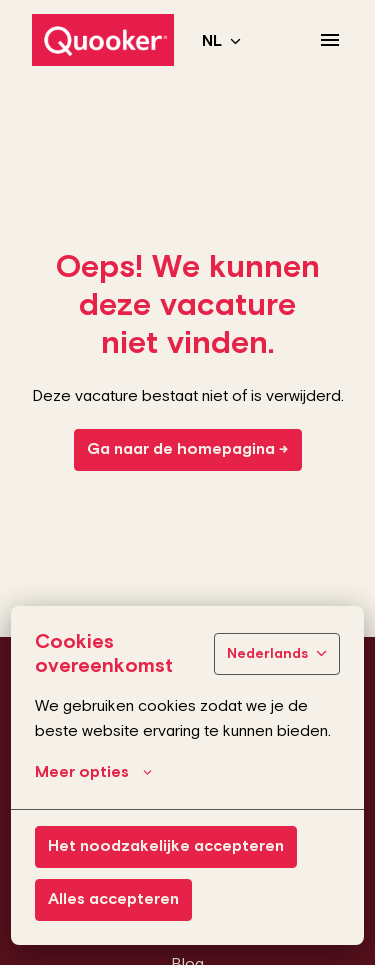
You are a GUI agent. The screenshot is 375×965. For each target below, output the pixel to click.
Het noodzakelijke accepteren (166, 846)
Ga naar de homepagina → (188, 449)
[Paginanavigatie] (330, 40)
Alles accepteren (113, 899)
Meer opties (93, 773)
